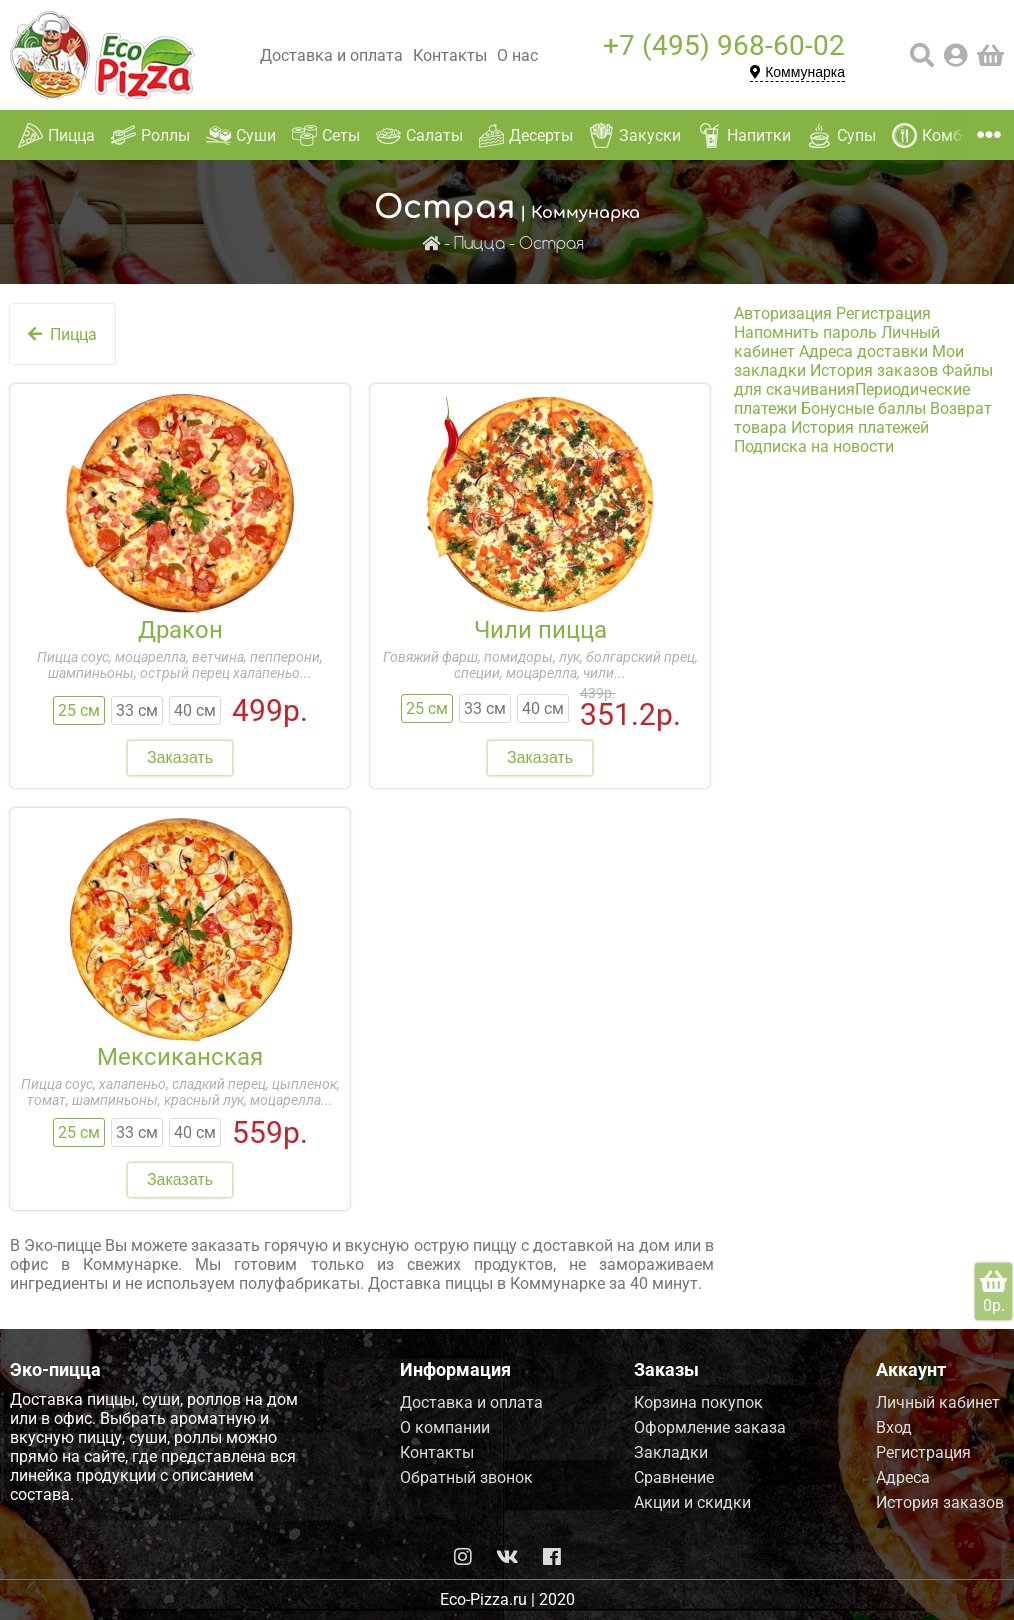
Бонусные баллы (863, 408)
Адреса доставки (863, 351)
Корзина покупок (698, 1402)
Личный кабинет (938, 1402)
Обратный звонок (466, 1477)
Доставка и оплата (331, 55)
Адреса (903, 1477)
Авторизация (783, 313)
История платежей (860, 427)
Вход (894, 1427)
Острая (551, 244)
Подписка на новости (814, 446)
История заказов (874, 370)
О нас (517, 55)
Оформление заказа (710, 1427)
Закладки (671, 1452)
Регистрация (883, 313)
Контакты (450, 55)
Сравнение (674, 1477)
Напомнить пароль (805, 332)
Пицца (479, 244)
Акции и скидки (692, 1502)
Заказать (180, 757)
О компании (445, 1427)
